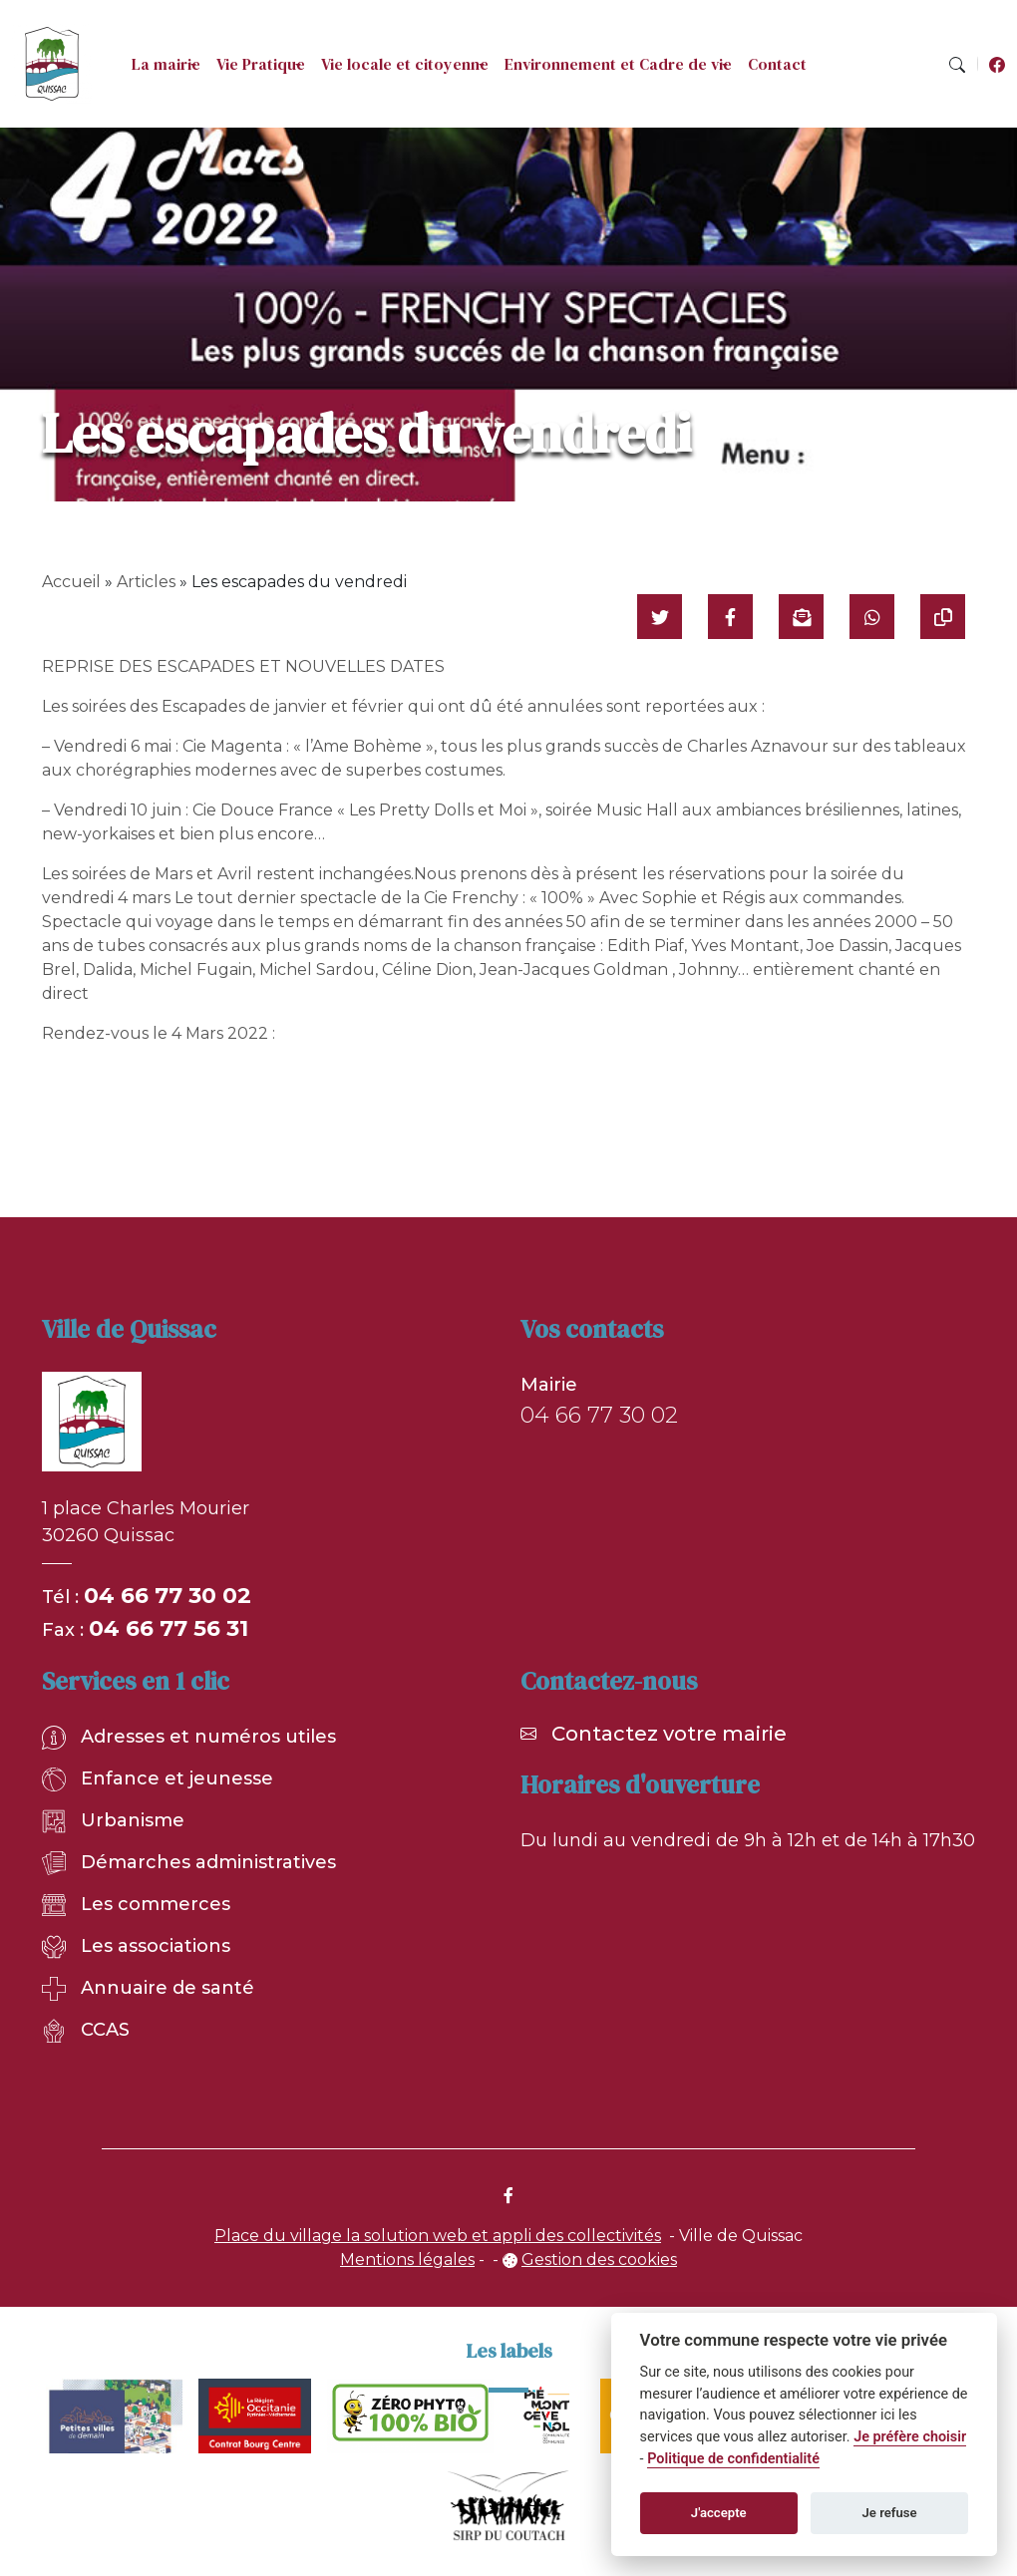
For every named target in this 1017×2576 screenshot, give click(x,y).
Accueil (71, 581)
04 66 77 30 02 (167, 1595)
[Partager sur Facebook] (730, 616)
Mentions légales (407, 2259)
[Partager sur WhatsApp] (871, 616)
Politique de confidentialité (733, 2458)
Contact (777, 64)
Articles (146, 581)
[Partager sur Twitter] (659, 616)
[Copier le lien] (942, 616)
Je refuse (889, 2512)
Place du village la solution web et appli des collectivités (437, 2235)
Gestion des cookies (599, 2259)
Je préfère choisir (909, 2436)
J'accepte (719, 2512)
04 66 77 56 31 (168, 1628)
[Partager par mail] (801, 616)
